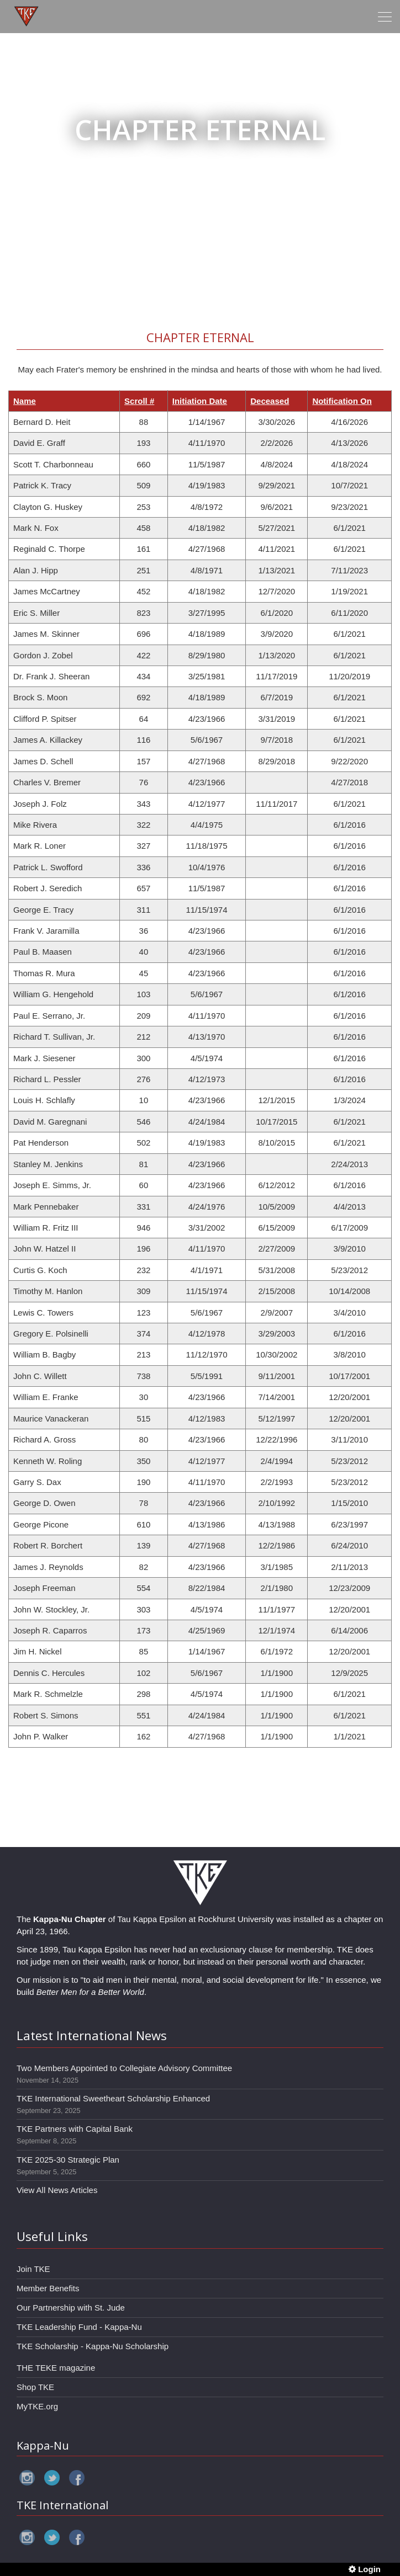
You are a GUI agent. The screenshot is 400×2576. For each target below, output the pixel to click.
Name (24, 401)
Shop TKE (35, 2387)
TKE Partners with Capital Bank (75, 2128)
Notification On (342, 401)
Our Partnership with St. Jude (71, 2307)
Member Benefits (48, 2288)
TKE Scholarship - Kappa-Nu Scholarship (93, 2346)
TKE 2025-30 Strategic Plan (68, 2159)
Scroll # (139, 401)
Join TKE (33, 2269)
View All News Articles (57, 2190)
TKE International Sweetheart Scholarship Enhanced (113, 2098)
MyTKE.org (37, 2406)
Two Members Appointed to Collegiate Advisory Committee (124, 2068)
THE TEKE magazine (56, 2367)
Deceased (269, 401)
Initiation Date (199, 401)
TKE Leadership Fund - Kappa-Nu (79, 2327)
